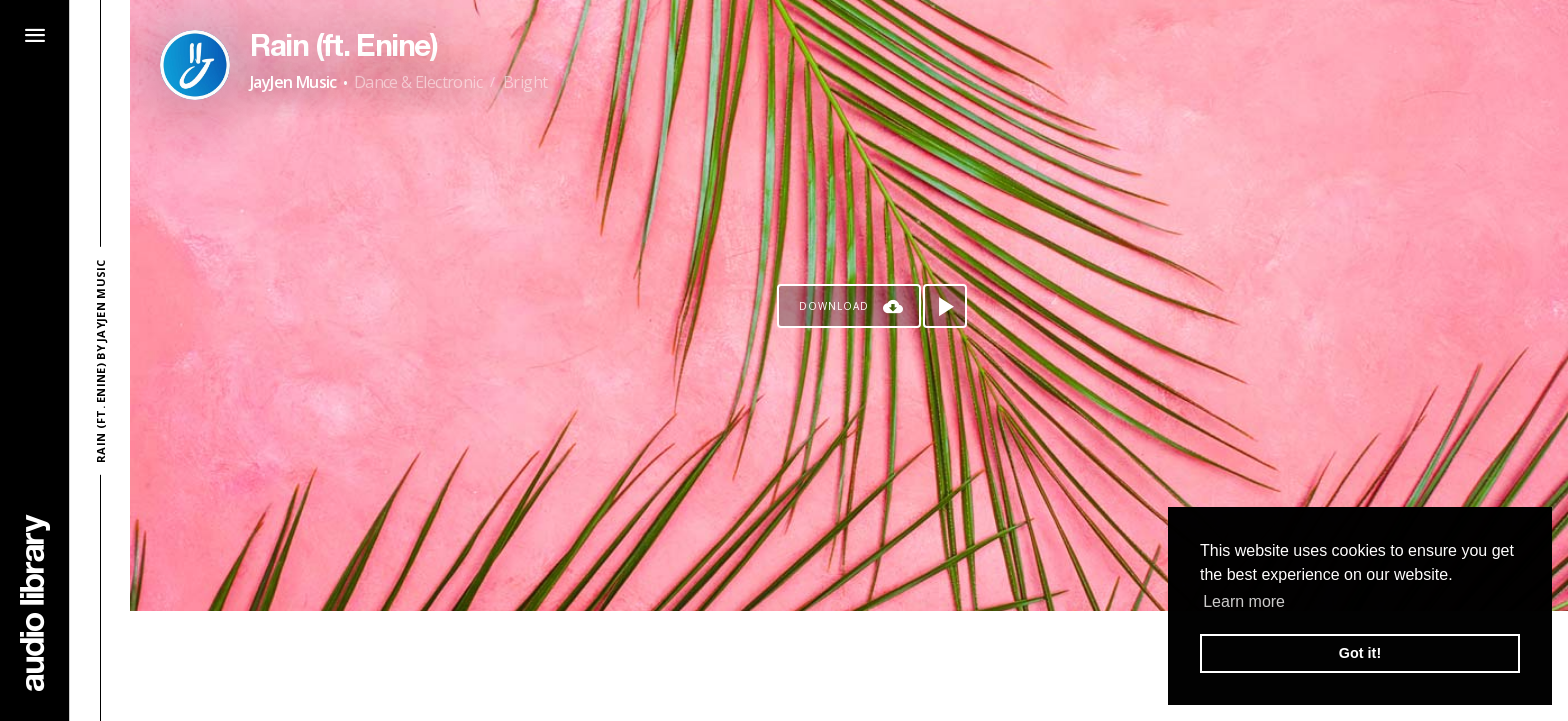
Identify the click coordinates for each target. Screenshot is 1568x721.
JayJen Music (293, 82)
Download (834, 306)
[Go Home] (35, 602)
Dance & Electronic (418, 82)
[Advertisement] (849, 666)
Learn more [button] (1244, 601)
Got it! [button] (1360, 653)
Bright (525, 82)
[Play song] (945, 306)
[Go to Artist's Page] (195, 65)
